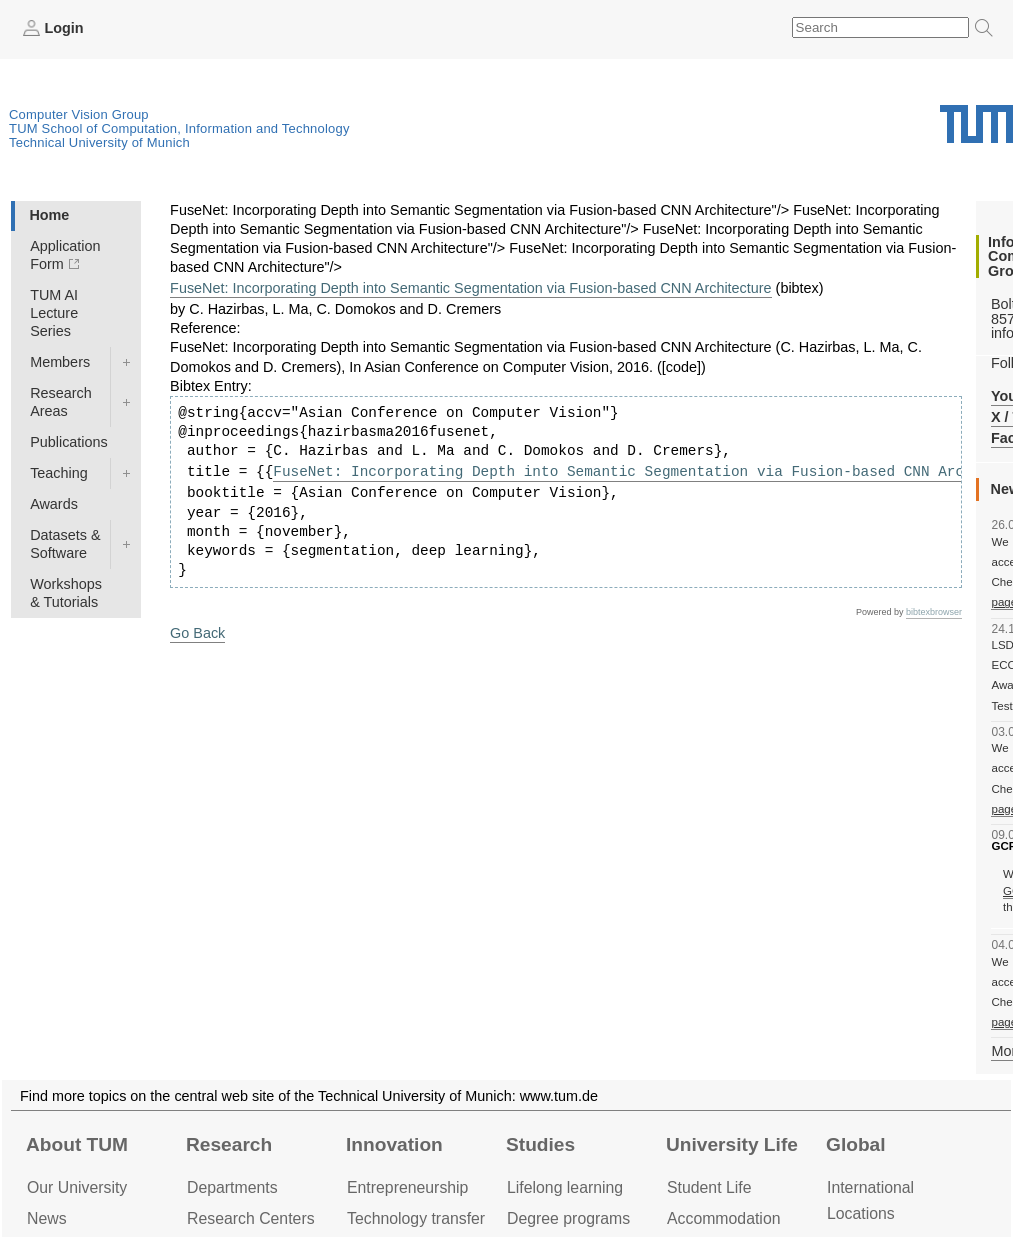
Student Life (709, 1187)
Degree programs (568, 1218)
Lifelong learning (565, 1187)
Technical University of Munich (99, 142)
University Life (732, 1144)
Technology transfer (416, 1218)
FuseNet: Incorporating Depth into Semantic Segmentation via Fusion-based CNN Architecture (471, 288)
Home (49, 215)
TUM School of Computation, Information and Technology (179, 128)
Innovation (394, 1144)
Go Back (197, 633)
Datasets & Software (65, 544)
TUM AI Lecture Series (54, 313)
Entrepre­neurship (407, 1187)
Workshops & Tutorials (66, 593)
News (47, 1218)
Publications (69, 442)
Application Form (65, 255)
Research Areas (61, 402)
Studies (540, 1144)
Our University (77, 1187)
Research (229, 1144)
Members (60, 362)
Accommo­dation (724, 1218)
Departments (232, 1187)
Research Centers (251, 1218)
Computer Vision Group (79, 114)
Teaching (59, 473)
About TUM (77, 1144)
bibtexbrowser (934, 612)
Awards (54, 504)
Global (856, 1144)
